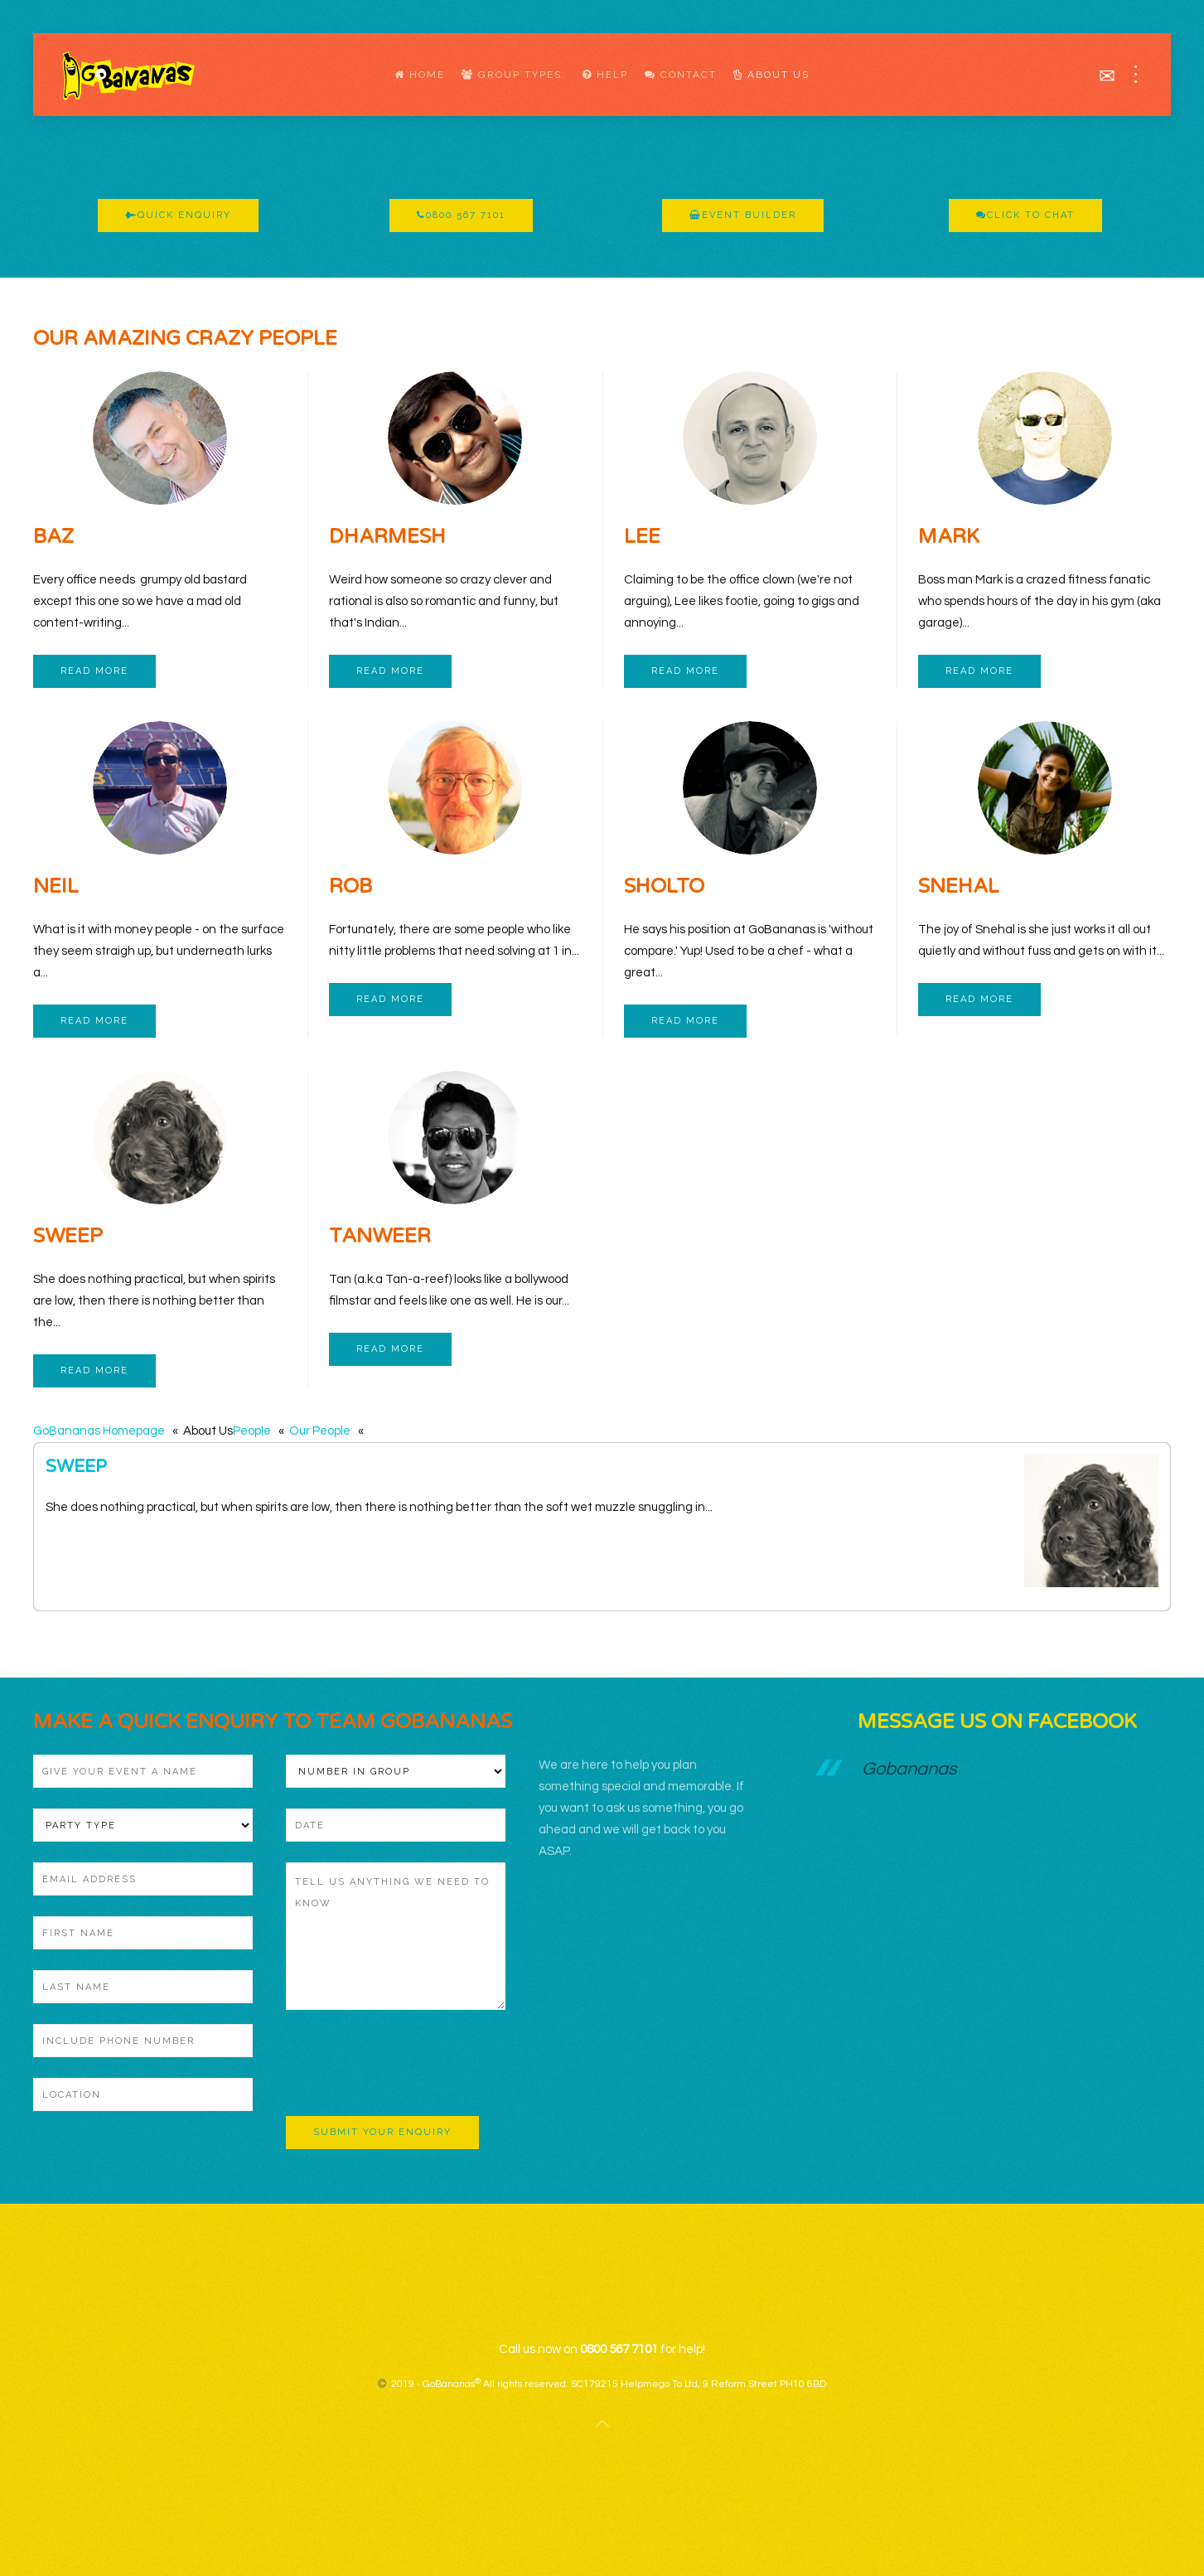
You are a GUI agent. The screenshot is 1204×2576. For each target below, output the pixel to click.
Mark (948, 537)
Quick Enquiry (178, 215)
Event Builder (742, 215)
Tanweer (380, 1236)
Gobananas (909, 1769)
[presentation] (412, 2063)
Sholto (664, 886)
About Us (771, 74)
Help (605, 74)
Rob (350, 886)
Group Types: (514, 74)
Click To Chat (1025, 215)
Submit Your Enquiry (382, 2132)
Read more (94, 671)
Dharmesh (387, 537)
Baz (53, 537)
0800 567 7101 (461, 215)
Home (419, 74)
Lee (642, 537)
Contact (681, 74)
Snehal (958, 886)
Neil (56, 886)
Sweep (68, 1236)
